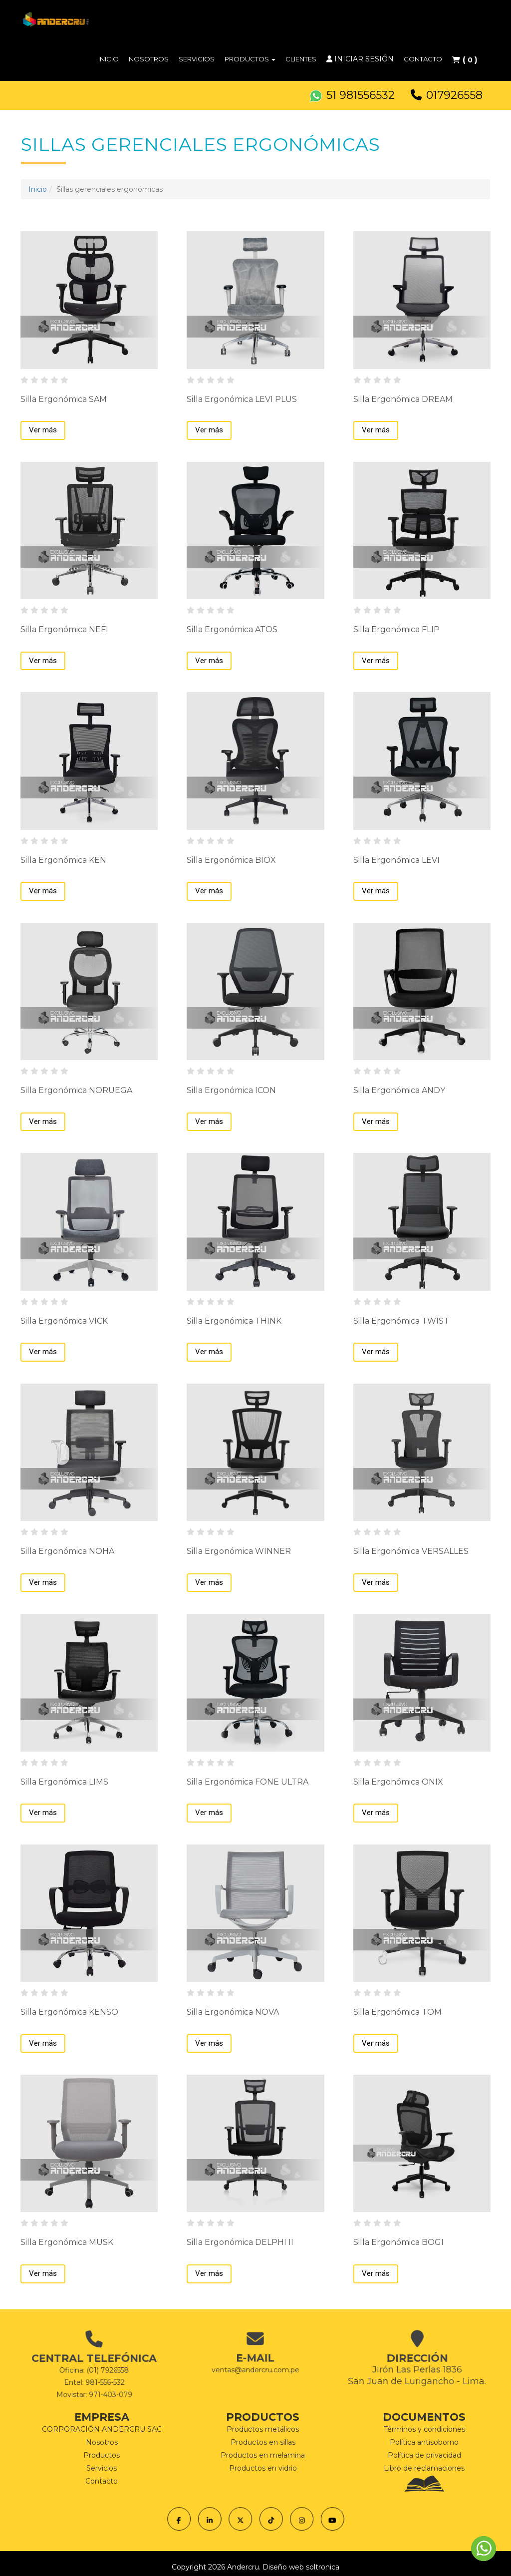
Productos (101, 2455)
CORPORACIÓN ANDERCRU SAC (102, 2429)
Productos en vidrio (263, 2468)
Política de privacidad (424, 2455)
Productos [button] (250, 59)
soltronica (322, 2567)
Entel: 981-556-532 (94, 2370)
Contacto (423, 59)
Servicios (197, 59)
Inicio (108, 59)
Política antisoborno (424, 2442)
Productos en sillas (263, 2442)
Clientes (300, 59)
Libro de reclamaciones (424, 2468)
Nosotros (149, 59)
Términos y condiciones (424, 2429)
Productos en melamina (263, 2455)
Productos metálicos (263, 2429)
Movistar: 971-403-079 (94, 2374)
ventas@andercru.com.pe (255, 2358)
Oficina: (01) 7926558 (94, 2366)
